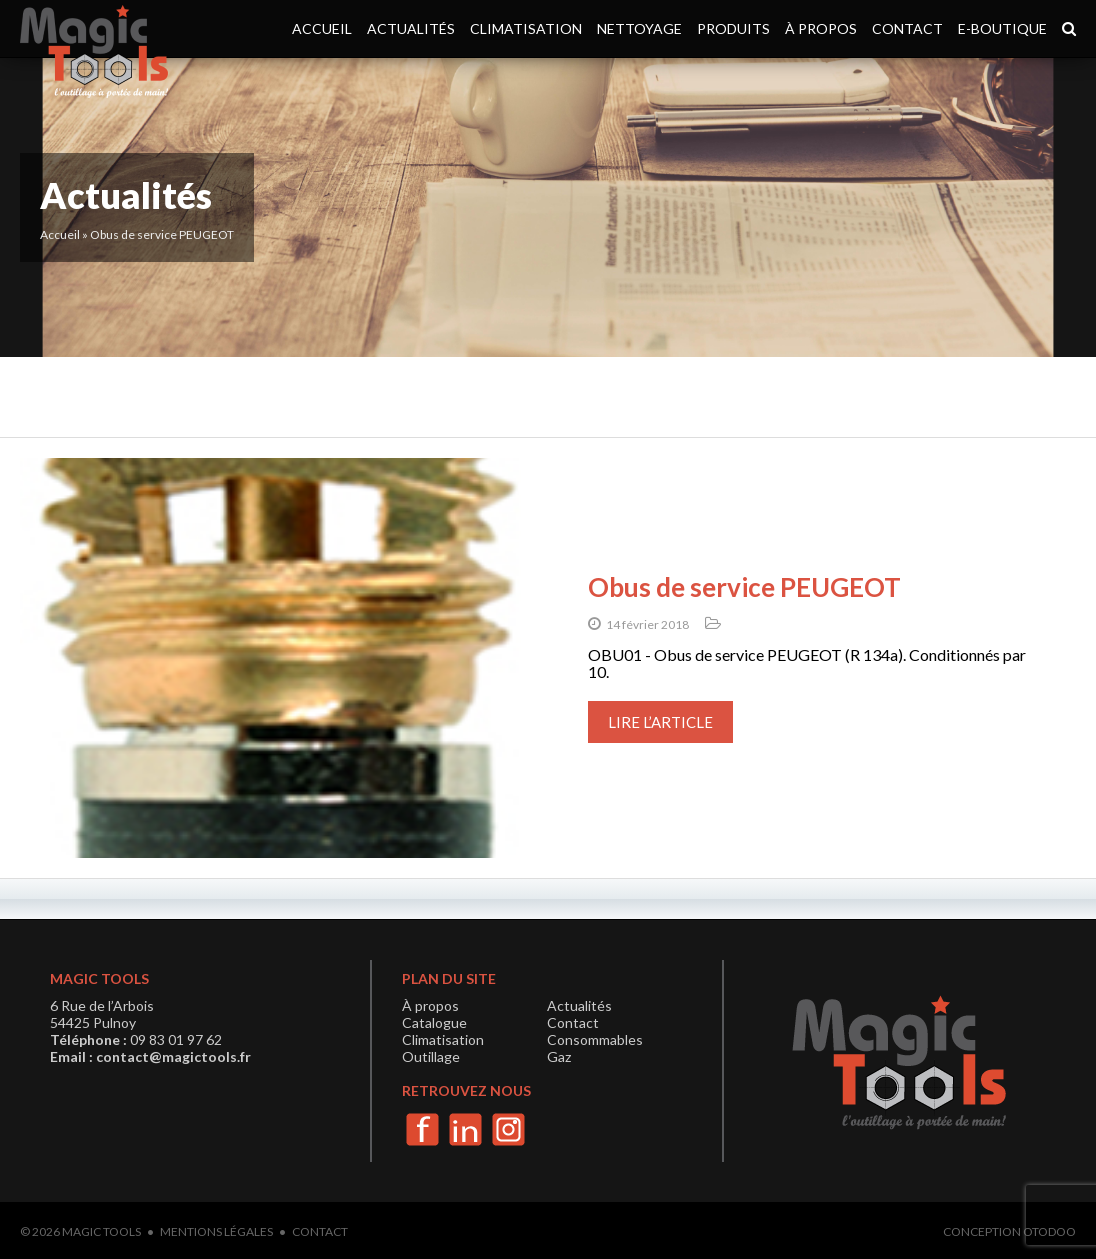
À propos (821, 28)
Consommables (595, 1039)
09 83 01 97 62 (176, 1039)
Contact (907, 28)
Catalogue (434, 1022)
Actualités (411, 28)
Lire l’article (660, 722)
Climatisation (526, 28)
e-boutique (1002, 28)
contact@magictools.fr (173, 1056)
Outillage (431, 1056)
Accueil (322, 28)
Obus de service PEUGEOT (744, 587)
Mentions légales (216, 1231)
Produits (733, 28)
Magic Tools (101, 1231)
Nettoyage (639, 28)
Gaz (559, 1056)
